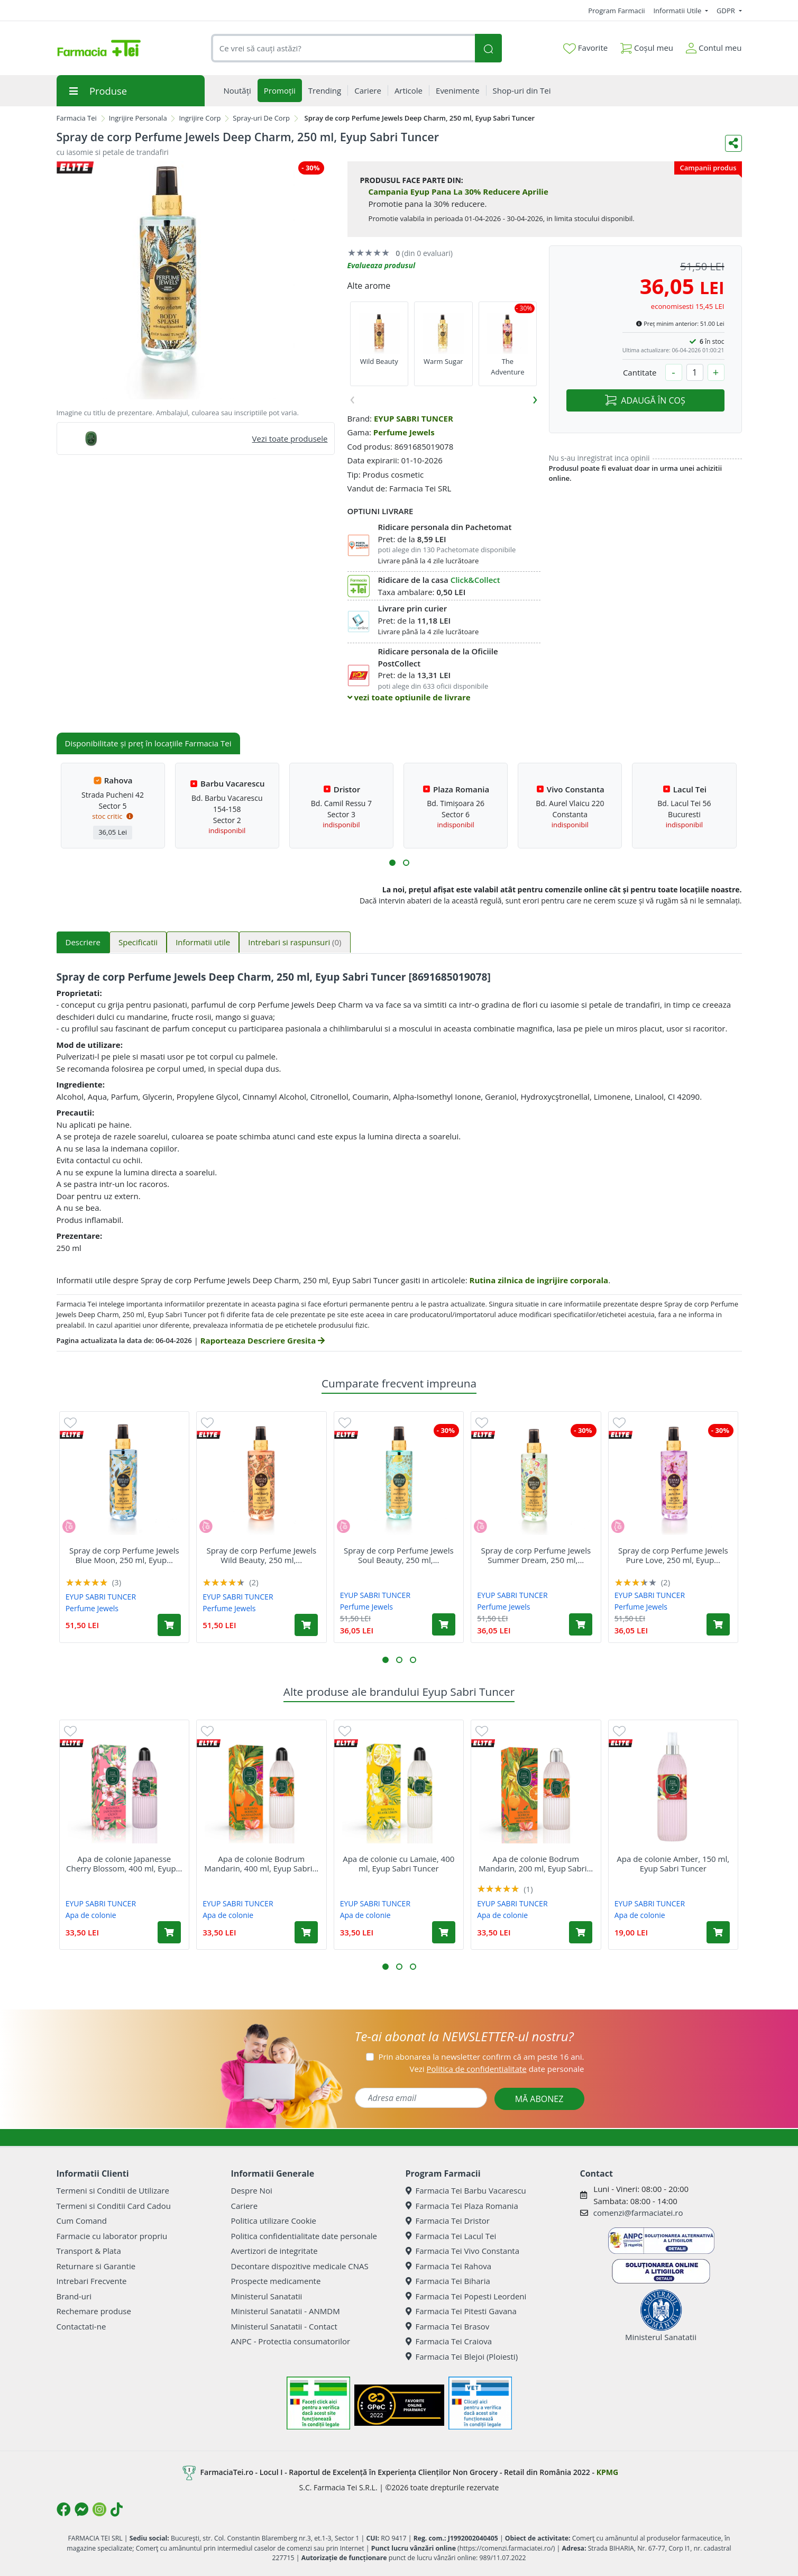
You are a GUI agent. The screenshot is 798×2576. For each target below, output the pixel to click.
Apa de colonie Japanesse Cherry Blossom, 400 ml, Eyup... (124, 1863)
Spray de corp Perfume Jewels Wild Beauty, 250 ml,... (261, 1555)
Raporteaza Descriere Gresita (262, 1340)
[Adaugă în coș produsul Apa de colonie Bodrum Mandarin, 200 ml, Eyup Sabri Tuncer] (580, 1932)
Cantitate (640, 372)
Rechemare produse (94, 2311)
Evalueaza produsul (381, 265)
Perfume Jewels (404, 432)
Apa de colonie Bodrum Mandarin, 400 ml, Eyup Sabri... (261, 1863)
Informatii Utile (678, 10)
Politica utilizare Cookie (273, 2220)
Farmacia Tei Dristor (448, 2220)
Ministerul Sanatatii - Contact (284, 2326)
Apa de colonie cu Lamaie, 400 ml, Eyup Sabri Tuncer (398, 1863)
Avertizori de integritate (274, 2250)
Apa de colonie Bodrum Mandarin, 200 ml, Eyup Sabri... (536, 1863)
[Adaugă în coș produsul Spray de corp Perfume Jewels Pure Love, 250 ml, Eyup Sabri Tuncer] (718, 1624)
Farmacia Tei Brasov (448, 2326)
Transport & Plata (89, 2250)
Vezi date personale (496, 2068)
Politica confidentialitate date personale (304, 2236)
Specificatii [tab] (138, 942)
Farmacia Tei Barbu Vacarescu (466, 2190)
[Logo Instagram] (99, 2509)
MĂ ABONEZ (539, 2099)
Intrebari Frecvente (92, 2281)
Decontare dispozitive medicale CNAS (300, 2266)
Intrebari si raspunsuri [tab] (294, 942)
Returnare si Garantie (96, 2266)
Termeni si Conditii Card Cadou (114, 2205)
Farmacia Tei (77, 118)
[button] (392, 863)
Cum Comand (82, 2220)
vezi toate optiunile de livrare (409, 697)
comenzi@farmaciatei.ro (638, 2212)
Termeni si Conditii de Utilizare (113, 2190)
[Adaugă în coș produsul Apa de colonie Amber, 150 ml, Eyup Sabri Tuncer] (718, 1932)
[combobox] (343, 48)
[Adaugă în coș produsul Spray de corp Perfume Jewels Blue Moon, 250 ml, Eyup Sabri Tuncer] (169, 1625)
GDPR (727, 10)
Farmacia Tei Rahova (449, 2266)
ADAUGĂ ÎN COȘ (645, 400)
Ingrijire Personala (138, 118)
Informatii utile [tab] (203, 942)
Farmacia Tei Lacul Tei (451, 2236)
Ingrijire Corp (200, 118)
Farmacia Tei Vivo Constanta (463, 2250)
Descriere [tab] (83, 942)
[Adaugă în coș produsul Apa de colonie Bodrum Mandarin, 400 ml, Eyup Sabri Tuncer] (306, 1932)
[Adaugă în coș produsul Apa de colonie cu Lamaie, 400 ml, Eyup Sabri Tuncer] (443, 1932)
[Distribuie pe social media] (733, 143)
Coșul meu (646, 46)
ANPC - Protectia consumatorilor (291, 2341)
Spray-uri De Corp (261, 118)
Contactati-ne (81, 2326)
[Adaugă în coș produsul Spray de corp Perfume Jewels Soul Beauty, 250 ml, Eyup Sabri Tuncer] (443, 1624)
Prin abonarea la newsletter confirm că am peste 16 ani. (481, 2056)
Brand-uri (74, 2296)
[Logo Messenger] (81, 2509)
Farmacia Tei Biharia (448, 2281)
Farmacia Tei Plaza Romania (462, 2205)
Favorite (585, 48)
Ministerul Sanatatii (266, 2296)
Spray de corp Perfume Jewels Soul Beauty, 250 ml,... (399, 1555)
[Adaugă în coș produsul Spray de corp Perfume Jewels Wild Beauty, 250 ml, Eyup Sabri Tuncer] (306, 1625)
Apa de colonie (91, 1915)
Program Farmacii (616, 10)
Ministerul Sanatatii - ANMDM (285, 2311)
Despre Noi (251, 2190)
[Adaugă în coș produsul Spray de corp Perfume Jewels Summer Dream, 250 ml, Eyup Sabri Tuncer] (580, 1624)
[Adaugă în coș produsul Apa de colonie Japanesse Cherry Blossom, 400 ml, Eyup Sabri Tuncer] (169, 1932)
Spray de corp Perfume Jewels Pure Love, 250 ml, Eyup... (673, 1555)
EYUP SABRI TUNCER (413, 418)
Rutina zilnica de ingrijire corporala (539, 1280)
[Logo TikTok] (117, 2509)
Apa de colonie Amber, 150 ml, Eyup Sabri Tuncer (673, 1863)
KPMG (607, 2472)
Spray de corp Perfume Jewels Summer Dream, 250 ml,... (536, 1555)
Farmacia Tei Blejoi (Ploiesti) (462, 2356)
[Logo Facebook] (63, 2509)
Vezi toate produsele (290, 438)
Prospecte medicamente (276, 2281)
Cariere (244, 2205)
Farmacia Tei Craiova (449, 2341)
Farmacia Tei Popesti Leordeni (466, 2296)
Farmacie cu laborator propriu (112, 2236)
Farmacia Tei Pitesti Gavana (461, 2311)
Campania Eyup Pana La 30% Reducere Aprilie (458, 191)
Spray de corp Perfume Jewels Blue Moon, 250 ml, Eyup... (124, 1555)
